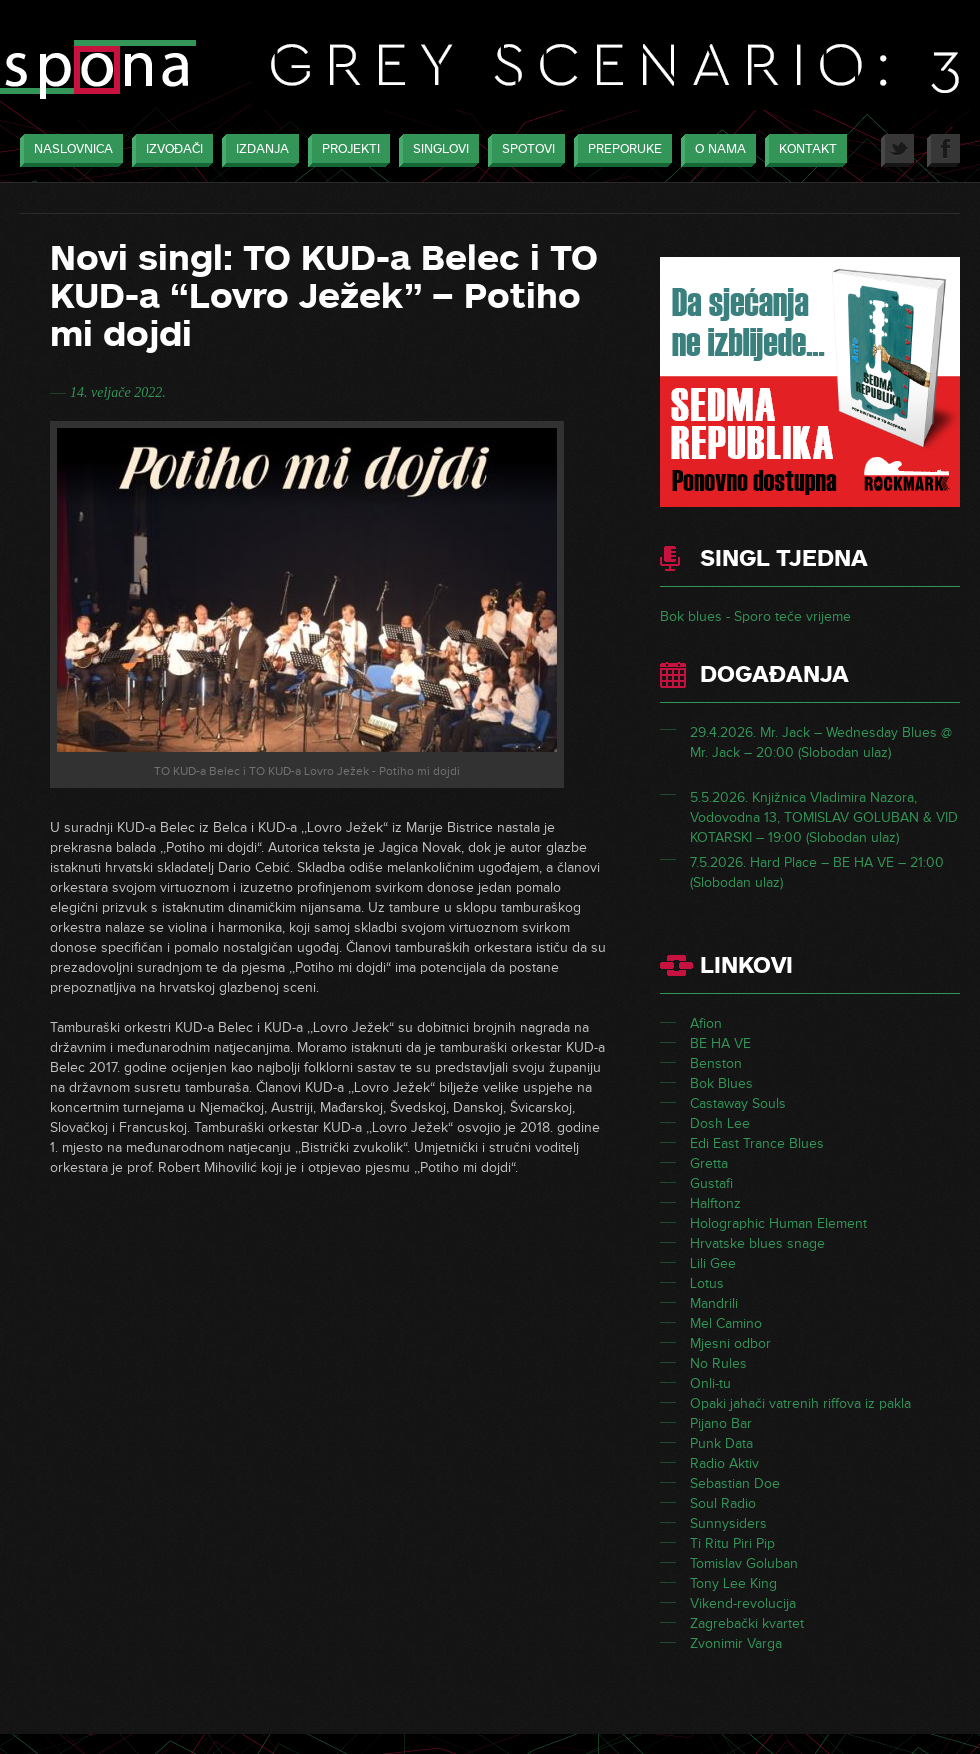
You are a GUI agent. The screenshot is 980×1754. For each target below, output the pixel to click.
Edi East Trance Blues (757, 1143)
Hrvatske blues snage (757, 1243)
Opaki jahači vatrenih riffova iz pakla (800, 1403)
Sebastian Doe (735, 1483)
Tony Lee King (733, 1583)
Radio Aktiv (724, 1463)
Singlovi (436, 150)
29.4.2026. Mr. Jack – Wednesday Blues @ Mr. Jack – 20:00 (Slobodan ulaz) (821, 742)
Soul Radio (723, 1503)
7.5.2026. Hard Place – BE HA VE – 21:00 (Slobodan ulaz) (817, 872)
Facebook (943, 150)
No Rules (718, 1363)
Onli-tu (710, 1383)
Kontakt (803, 150)
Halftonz (715, 1203)
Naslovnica (68, 150)
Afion (706, 1023)
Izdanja (257, 150)
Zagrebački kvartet (747, 1623)
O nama (715, 150)
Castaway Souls (738, 1103)
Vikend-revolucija (743, 1603)
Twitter (897, 150)
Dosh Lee (720, 1123)
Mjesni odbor (730, 1343)
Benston (716, 1063)
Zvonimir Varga (736, 1643)
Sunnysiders (728, 1523)
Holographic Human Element (778, 1223)
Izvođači (169, 150)
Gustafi (711, 1183)
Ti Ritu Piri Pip (732, 1543)
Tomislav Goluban (744, 1563)
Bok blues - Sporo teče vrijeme (755, 616)
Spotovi (523, 150)
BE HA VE (720, 1043)
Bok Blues (721, 1083)
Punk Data (721, 1443)
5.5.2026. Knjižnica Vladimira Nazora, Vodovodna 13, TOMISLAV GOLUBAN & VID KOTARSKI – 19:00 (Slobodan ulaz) (824, 817)
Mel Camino (726, 1323)
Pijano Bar (721, 1423)
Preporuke (620, 150)
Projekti (346, 150)
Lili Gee (713, 1263)
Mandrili (714, 1303)
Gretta (709, 1163)
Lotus (707, 1283)
